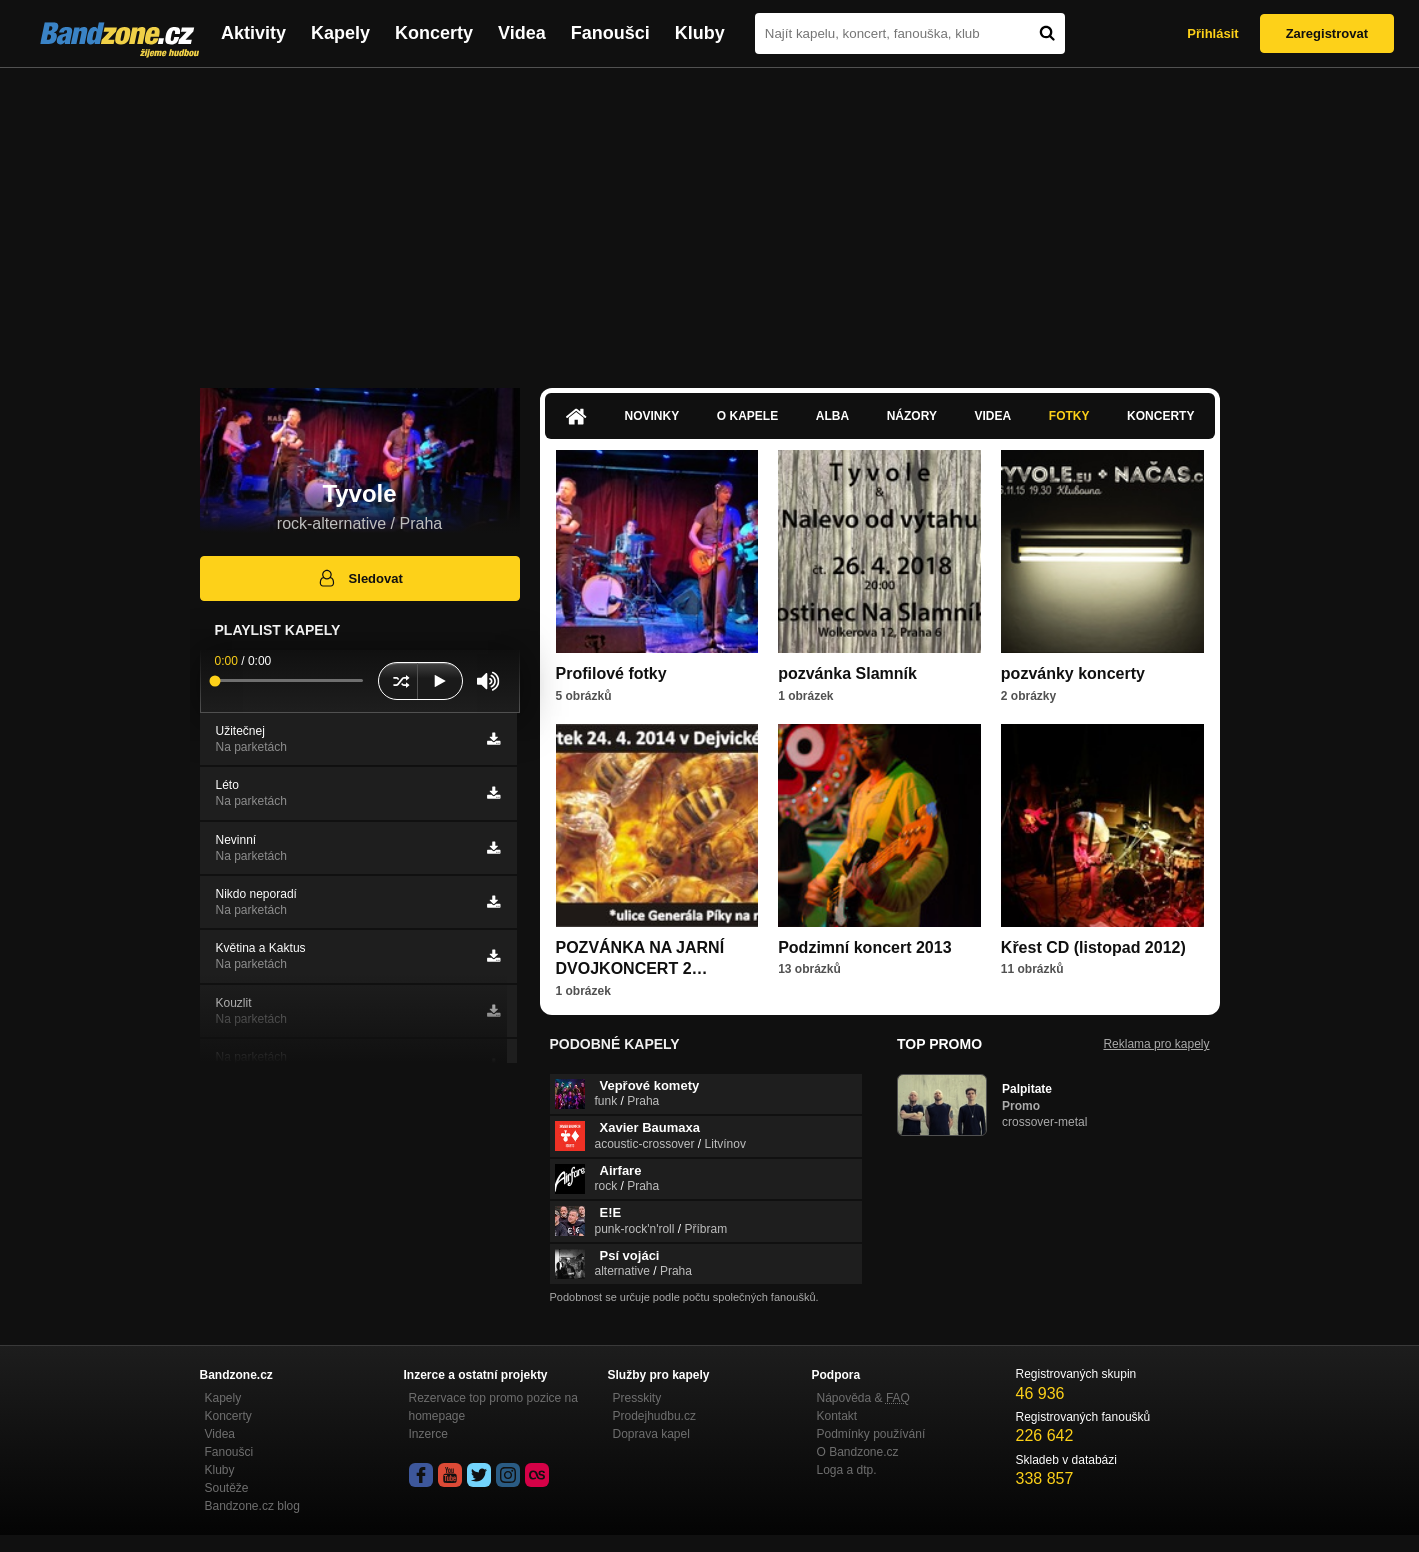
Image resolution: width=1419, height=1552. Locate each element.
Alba (832, 416)
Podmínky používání (871, 1434)
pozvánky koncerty (1073, 673)
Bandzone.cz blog (252, 1506)
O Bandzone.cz (858, 1452)
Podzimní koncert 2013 (864, 947)
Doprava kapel (651, 1434)
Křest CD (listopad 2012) (1093, 947)
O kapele (747, 416)
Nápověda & (863, 1398)
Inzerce (428, 1434)
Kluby (700, 33)
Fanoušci (610, 33)
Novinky (652, 416)
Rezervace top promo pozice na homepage (493, 1407)
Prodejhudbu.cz (654, 1416)
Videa (522, 33)
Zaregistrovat (1327, 33)
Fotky (1069, 416)
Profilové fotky (611, 673)
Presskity (637, 1398)
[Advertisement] (710, 218)
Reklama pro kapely (1156, 1044)
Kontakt (837, 1416)
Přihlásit (1212, 33)
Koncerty (434, 33)
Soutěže (227, 1488)
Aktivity (253, 33)
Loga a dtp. (847, 1470)
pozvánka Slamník (847, 673)
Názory (912, 416)
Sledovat (359, 578)
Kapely (340, 33)
